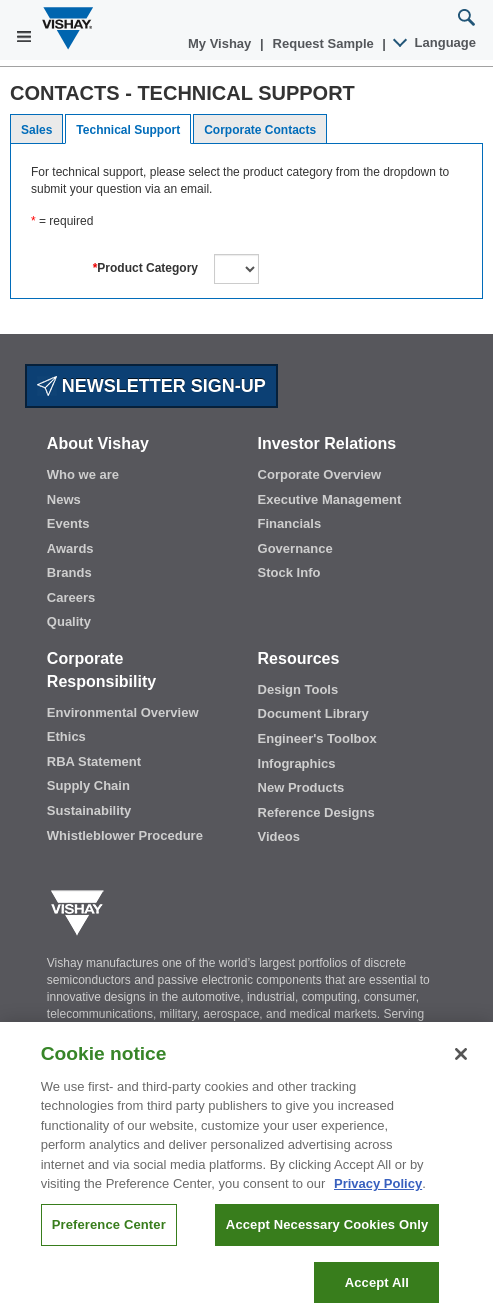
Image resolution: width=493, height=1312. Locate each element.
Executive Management (330, 499)
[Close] (461, 1070)
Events (68, 523)
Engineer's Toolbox (317, 738)
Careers (71, 597)
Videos (279, 836)
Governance (295, 548)
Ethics (66, 736)
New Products (301, 787)
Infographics (297, 763)
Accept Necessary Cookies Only (327, 1241)
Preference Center (109, 1241)
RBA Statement (94, 761)
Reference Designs (316, 812)
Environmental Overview (123, 712)
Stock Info (289, 572)
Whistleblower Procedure (125, 835)
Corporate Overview (320, 474)
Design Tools (298, 689)
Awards (70, 548)
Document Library (313, 713)
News (64, 499)
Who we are (83, 474)
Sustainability (89, 810)
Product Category (145, 268)
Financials (290, 523)
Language (435, 42)
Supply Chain (88, 785)
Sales (36, 130)
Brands (69, 572)
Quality (69, 621)
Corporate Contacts (260, 130)
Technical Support (128, 130)
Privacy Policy (378, 1200)
